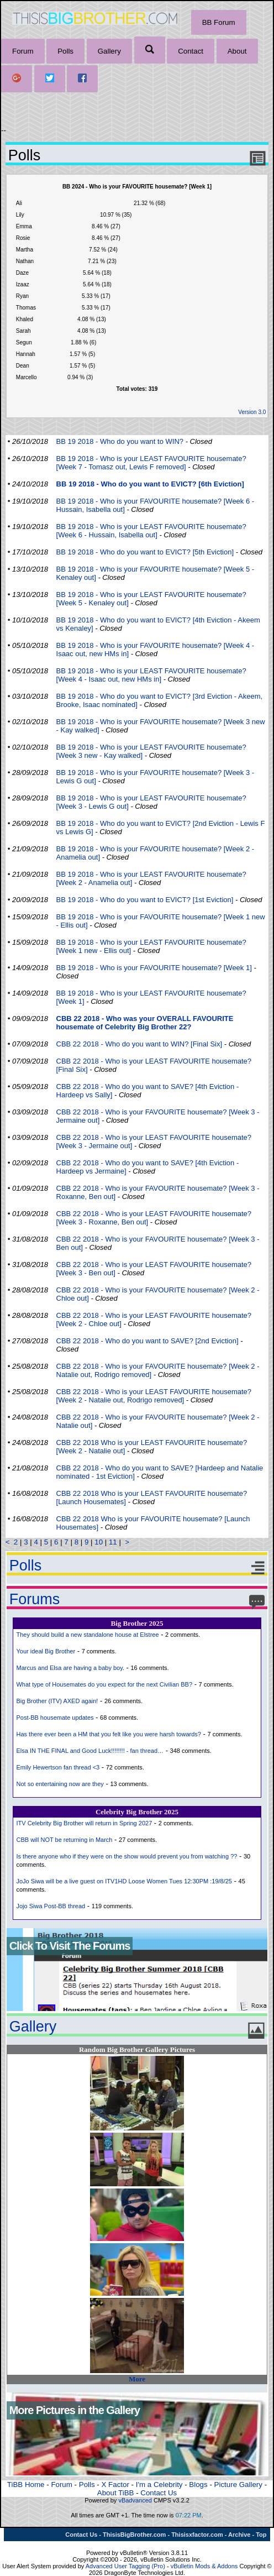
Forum (23, 51)
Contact (190, 51)
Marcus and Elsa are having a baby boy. (70, 1667)
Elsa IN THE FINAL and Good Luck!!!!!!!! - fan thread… (90, 1750)
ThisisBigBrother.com (134, 2534)
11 (113, 1542)
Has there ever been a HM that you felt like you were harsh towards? (108, 1734)
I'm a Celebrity (159, 2484)
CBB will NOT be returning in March (64, 1839)
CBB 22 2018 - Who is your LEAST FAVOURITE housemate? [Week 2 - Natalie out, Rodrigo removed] (154, 1396)
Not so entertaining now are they (59, 1784)
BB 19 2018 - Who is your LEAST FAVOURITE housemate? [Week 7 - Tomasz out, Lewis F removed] (151, 462)
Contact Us (158, 2493)
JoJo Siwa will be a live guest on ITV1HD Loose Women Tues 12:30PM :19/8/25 (124, 1881)
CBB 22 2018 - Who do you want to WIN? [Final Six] (139, 1044)
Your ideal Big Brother (45, 1651)
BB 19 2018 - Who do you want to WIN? (120, 441)
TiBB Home (26, 2484)
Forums (34, 1599)
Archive (239, 2534)
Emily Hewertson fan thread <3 (57, 1767)
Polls (65, 51)
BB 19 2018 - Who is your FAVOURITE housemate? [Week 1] (154, 968)
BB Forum (218, 22)
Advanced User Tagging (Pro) (125, 2566)
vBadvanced (135, 2500)
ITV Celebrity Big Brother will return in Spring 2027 (84, 1823)
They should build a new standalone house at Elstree (87, 1634)
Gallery (109, 51)
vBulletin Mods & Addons (204, 2566)
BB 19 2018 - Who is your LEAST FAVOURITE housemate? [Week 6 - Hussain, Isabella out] (151, 530)
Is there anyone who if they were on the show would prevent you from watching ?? (126, 1856)
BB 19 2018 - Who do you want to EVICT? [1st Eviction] (145, 900)
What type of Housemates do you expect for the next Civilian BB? (104, 1684)
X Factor (115, 2484)
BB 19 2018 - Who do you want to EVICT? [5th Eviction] (145, 552)
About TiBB (115, 2493)
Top (261, 2534)
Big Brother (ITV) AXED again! (57, 1701)
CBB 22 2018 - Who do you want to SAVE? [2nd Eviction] (147, 1341)
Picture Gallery (238, 2484)
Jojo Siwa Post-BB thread (50, 1906)
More (137, 2379)
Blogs (198, 2484)
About (237, 51)
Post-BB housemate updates (54, 1717)
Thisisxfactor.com (197, 2534)
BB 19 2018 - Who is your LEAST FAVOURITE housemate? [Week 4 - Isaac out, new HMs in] (151, 675)
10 (98, 1542)
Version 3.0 (252, 412)
